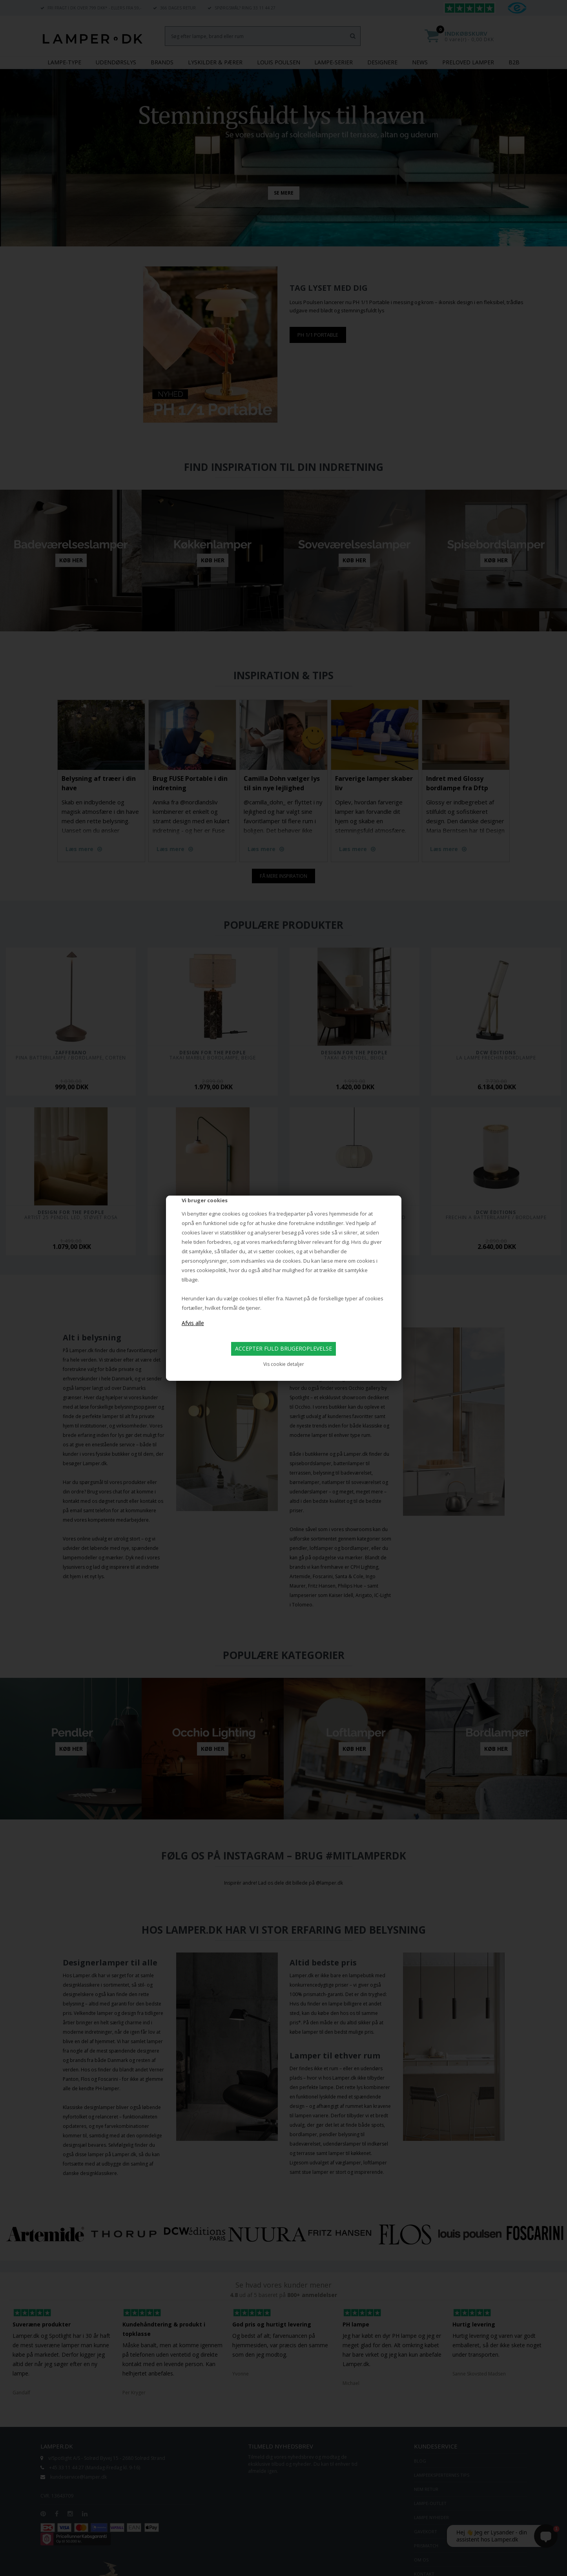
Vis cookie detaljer (283, 1364)
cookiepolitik (211, 1270)
